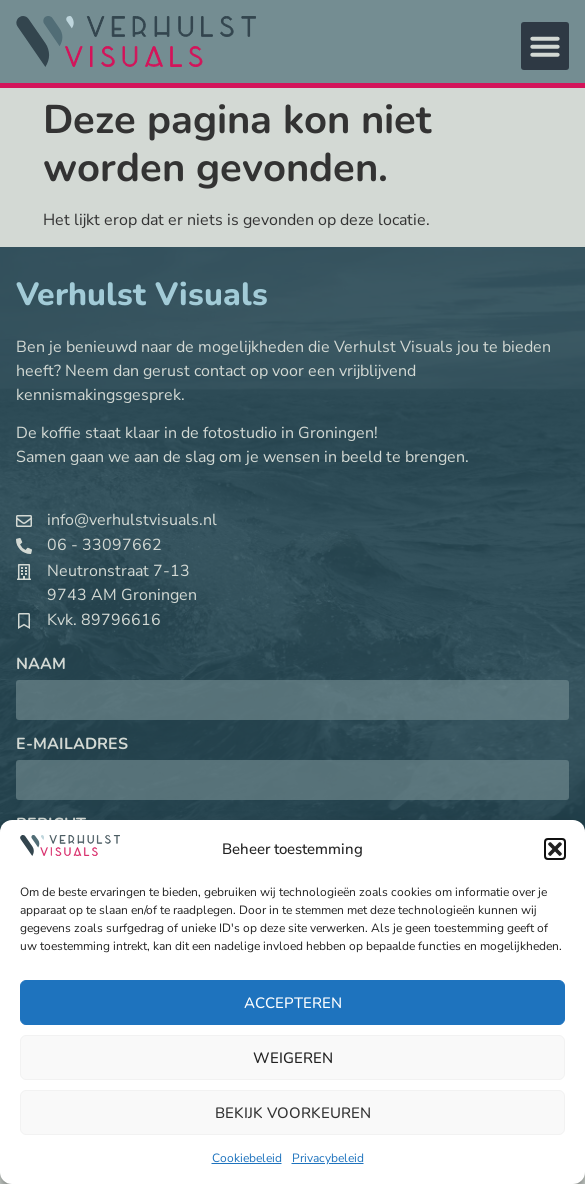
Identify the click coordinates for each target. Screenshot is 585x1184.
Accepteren (293, 1003)
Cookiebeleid (247, 1158)
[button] (555, 849)
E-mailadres (72, 745)
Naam (41, 665)
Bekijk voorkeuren (293, 1113)
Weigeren (293, 1058)
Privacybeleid (328, 1158)
